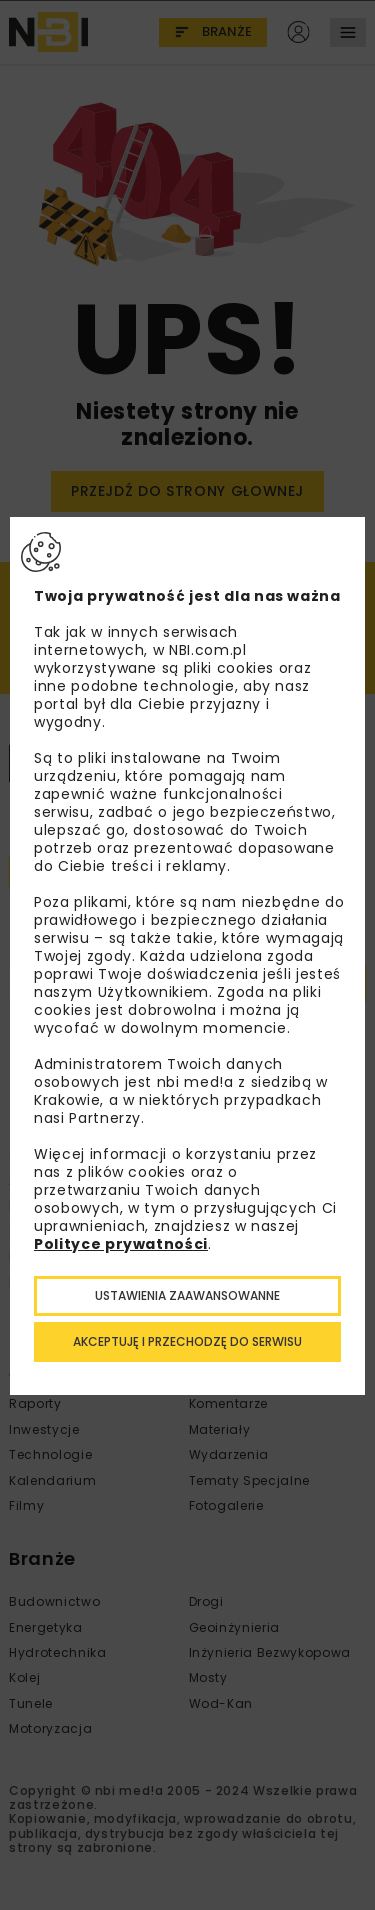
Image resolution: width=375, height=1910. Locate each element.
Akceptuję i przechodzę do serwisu (187, 1341)
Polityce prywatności (121, 1244)
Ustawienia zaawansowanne (187, 1295)
